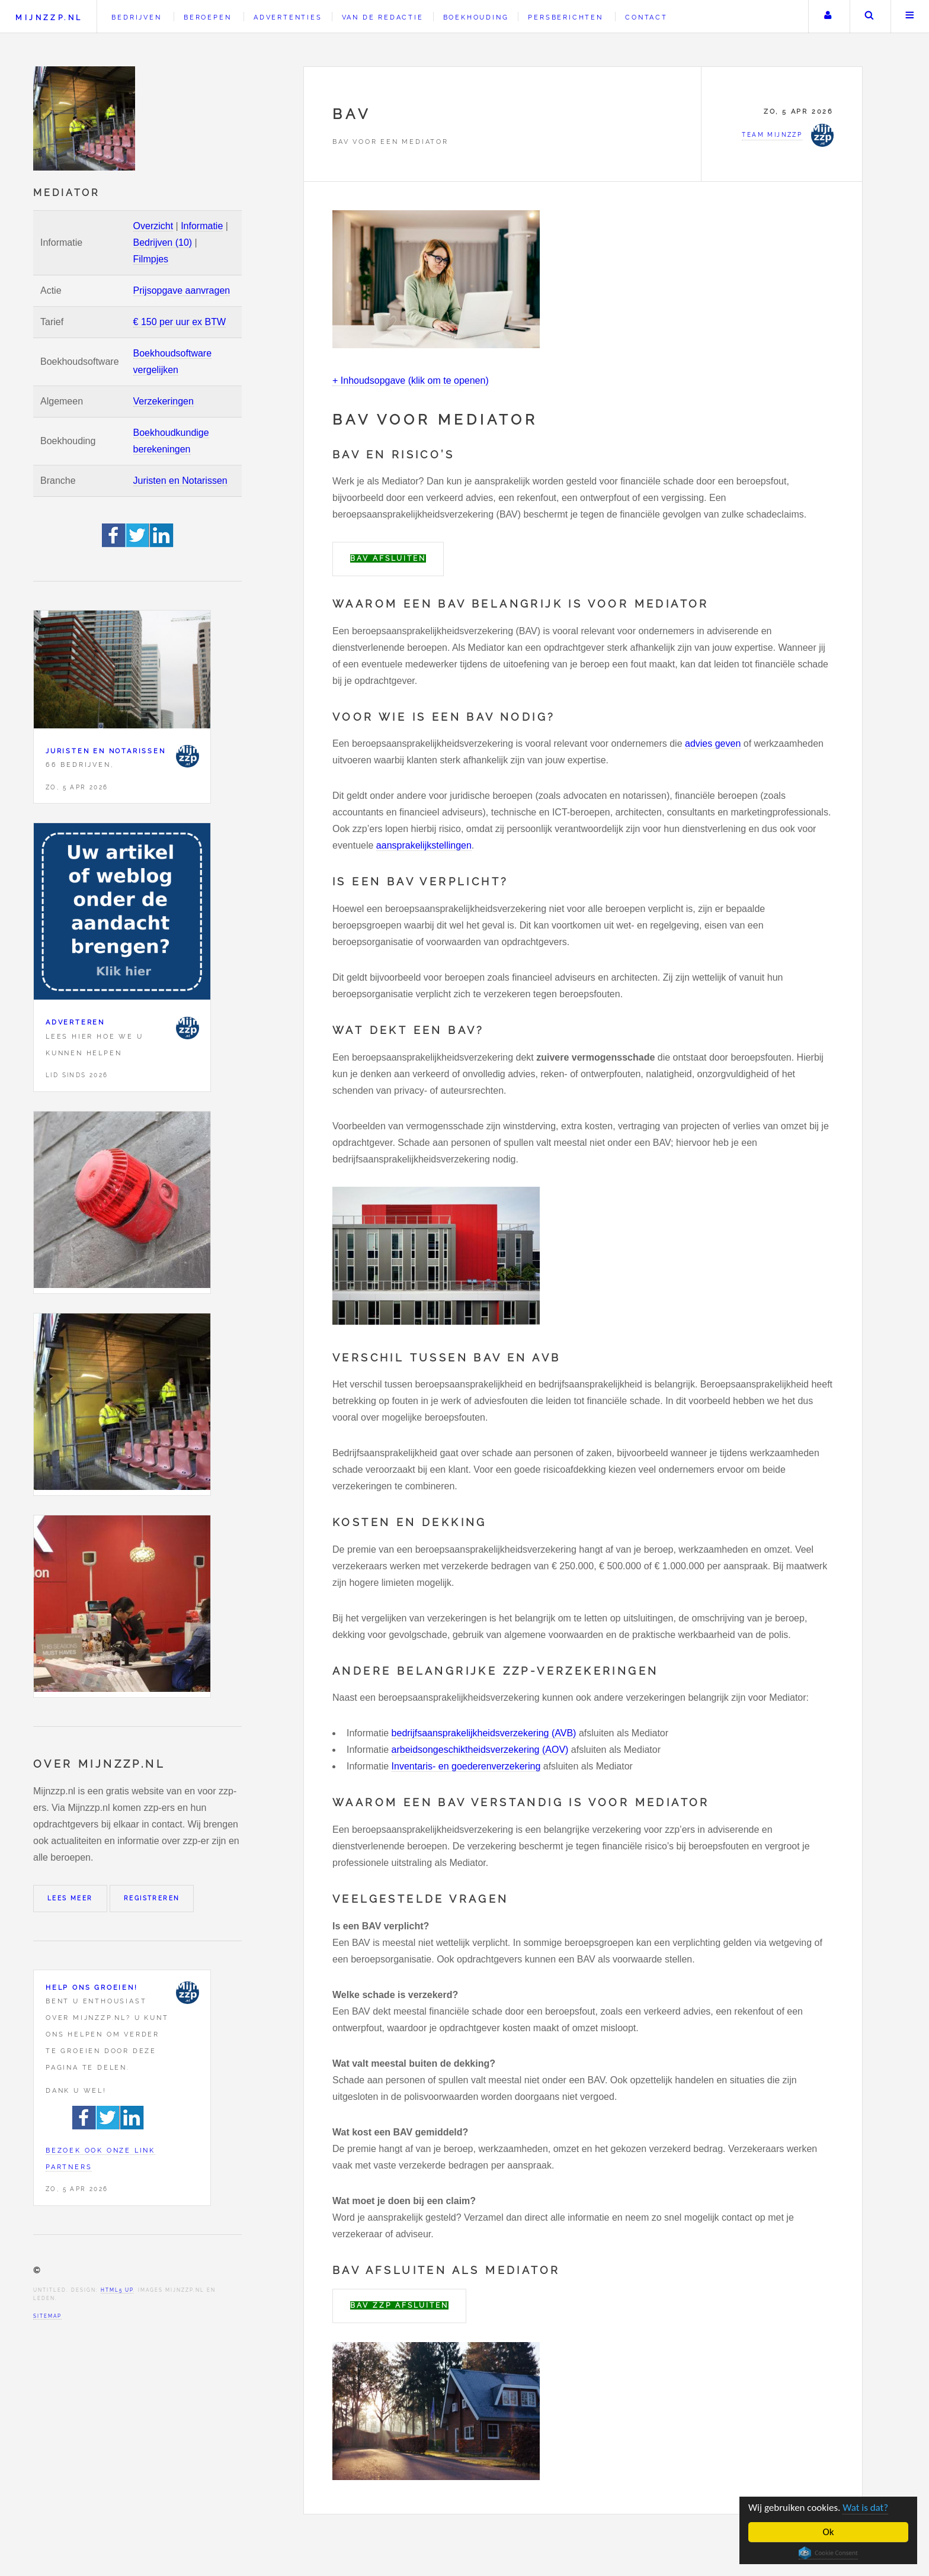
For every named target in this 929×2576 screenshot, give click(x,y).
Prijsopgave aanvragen (181, 290)
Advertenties (288, 17)
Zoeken (869, 16)
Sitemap (47, 2316)
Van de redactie (383, 17)
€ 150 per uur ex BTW (179, 322)
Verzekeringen (163, 401)
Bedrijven (136, 17)
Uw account (828, 16)
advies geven (713, 743)
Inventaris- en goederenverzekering (466, 1766)
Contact (646, 17)
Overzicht (153, 226)
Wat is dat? (865, 2507)
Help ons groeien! (92, 1987)
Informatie (202, 226)
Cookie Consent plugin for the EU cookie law (828, 2552)
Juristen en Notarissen (180, 481)
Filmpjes (151, 259)
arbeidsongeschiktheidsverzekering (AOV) (480, 1750)
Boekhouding (476, 17)
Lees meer (70, 1898)
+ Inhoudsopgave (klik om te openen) (410, 380)
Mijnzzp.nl (48, 17)
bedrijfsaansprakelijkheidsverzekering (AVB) (484, 1733)
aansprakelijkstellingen (424, 845)
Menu (910, 16)
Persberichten (565, 17)
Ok (828, 2532)
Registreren (152, 1898)
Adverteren (75, 1022)
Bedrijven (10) (163, 242)
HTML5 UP (117, 2290)
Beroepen (207, 17)
